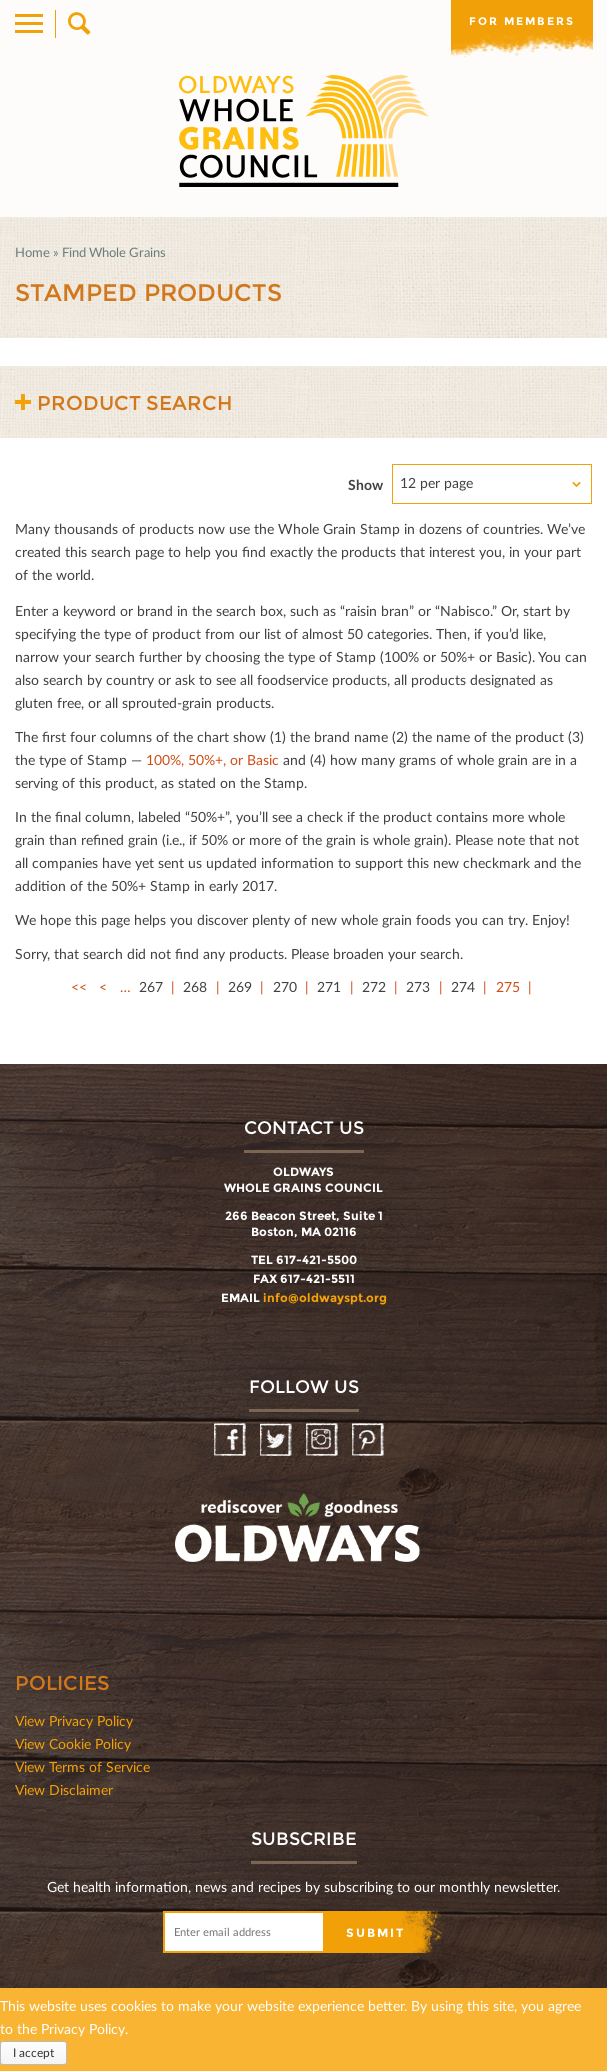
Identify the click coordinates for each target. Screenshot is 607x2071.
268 (195, 986)
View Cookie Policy (73, 1743)
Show (365, 484)
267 (151, 986)
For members (522, 21)
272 (374, 986)
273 (418, 986)
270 (285, 986)
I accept (33, 2052)
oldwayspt (300, 1537)
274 (463, 986)
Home (32, 252)
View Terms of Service (82, 1766)
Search (77, 24)
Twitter (277, 1440)
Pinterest (369, 1440)
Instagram (323, 1440)
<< (79, 986)
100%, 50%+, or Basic (212, 759)
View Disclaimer (64, 1789)
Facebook (231, 1440)
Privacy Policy (83, 2028)
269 (240, 986)
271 (329, 986)
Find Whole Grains (114, 252)
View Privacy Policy (74, 1720)
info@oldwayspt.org (325, 1297)
